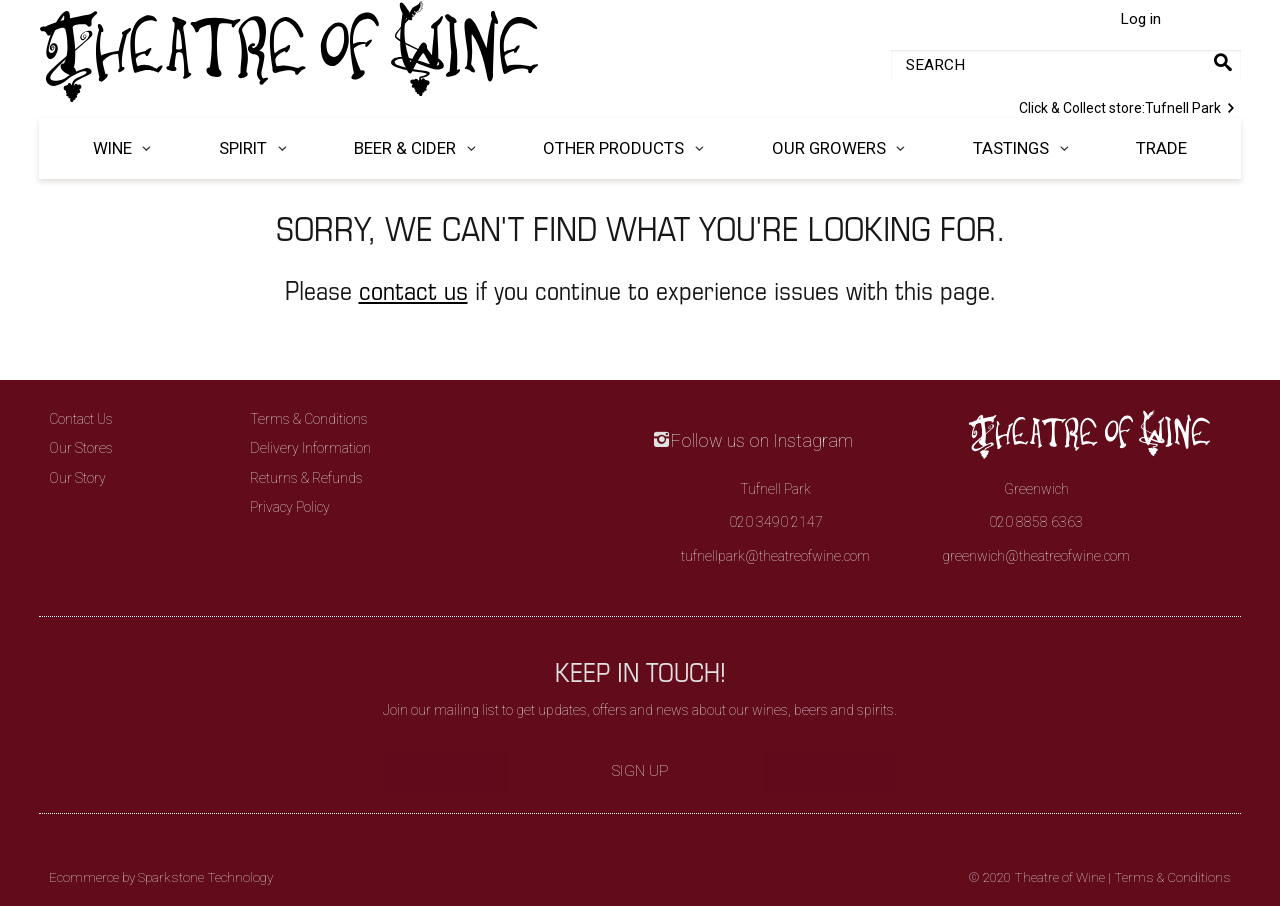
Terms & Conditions (309, 419)
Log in (1140, 19)
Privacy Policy (290, 507)
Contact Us (81, 419)
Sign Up (640, 771)
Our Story (77, 478)
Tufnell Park (1130, 106)
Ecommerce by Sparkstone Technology (161, 877)
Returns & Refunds (306, 478)
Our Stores (81, 448)
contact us (413, 289)
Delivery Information (310, 448)
